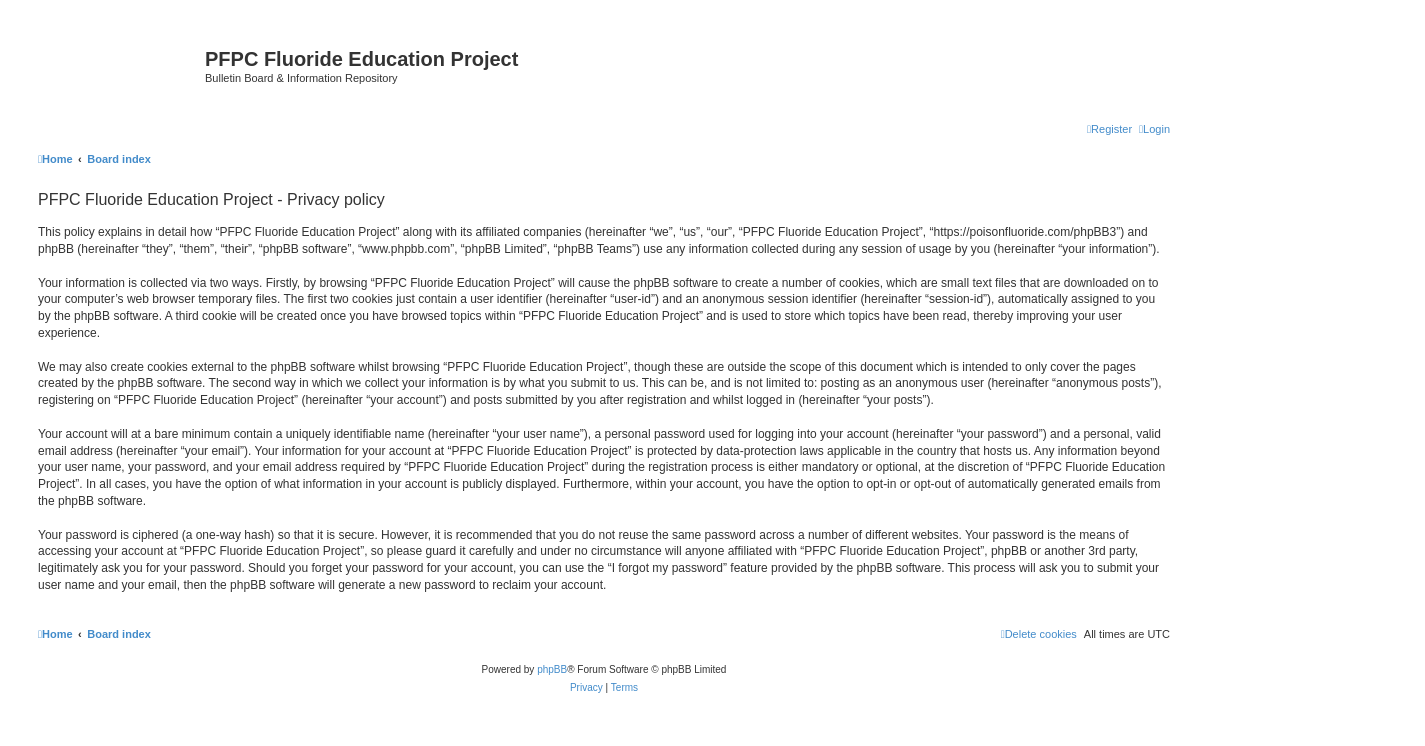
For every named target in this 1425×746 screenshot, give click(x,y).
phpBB (552, 669)
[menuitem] (1154, 129)
